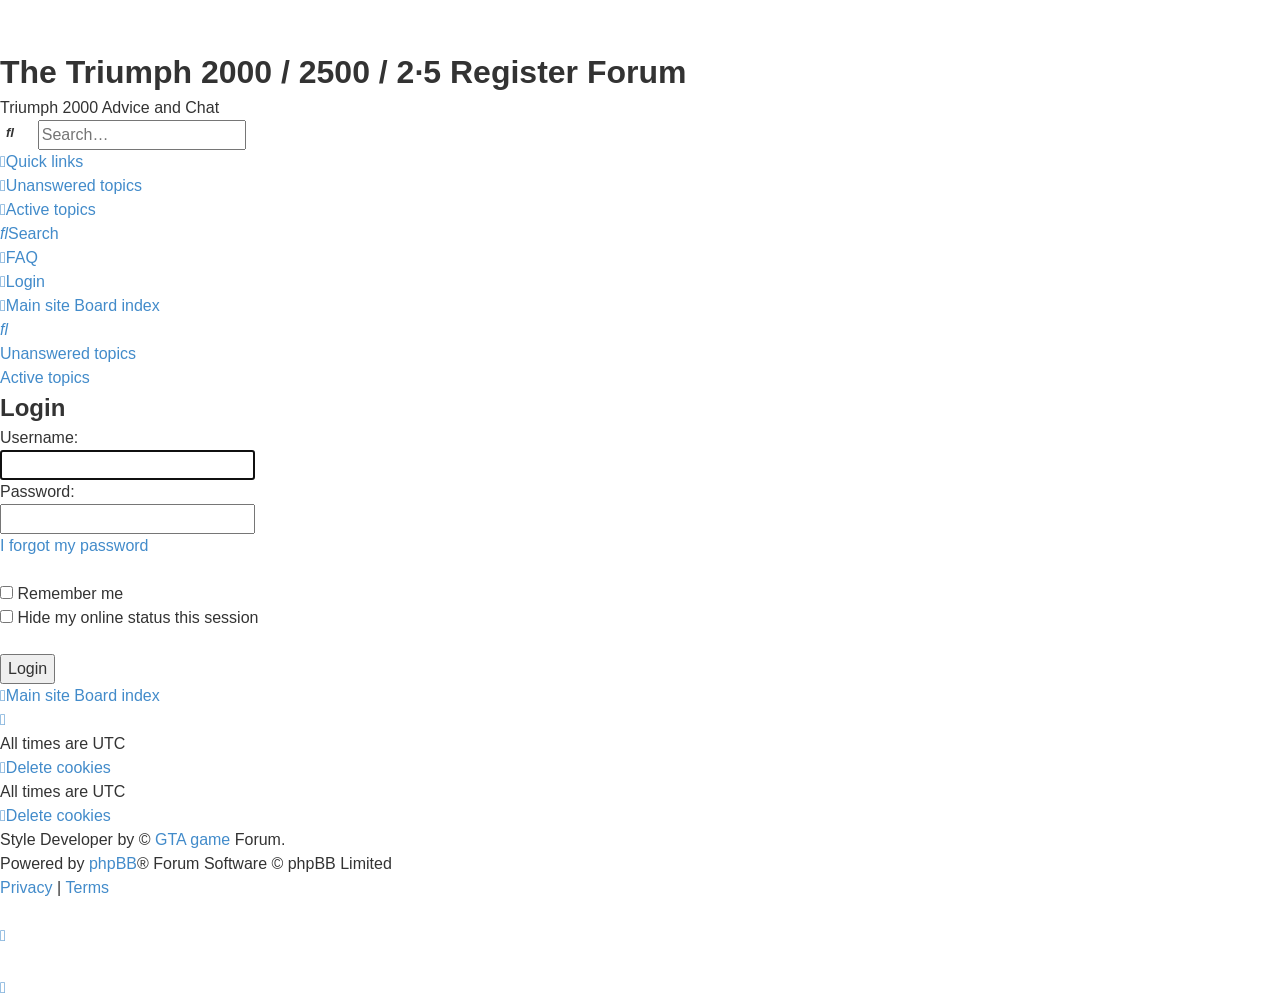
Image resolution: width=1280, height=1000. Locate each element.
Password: (37, 491)
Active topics (45, 377)
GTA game (192, 839)
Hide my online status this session (129, 617)
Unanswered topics (68, 353)
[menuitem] (71, 186)
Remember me (61, 593)
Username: (39, 437)
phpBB (113, 863)
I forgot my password (74, 545)
